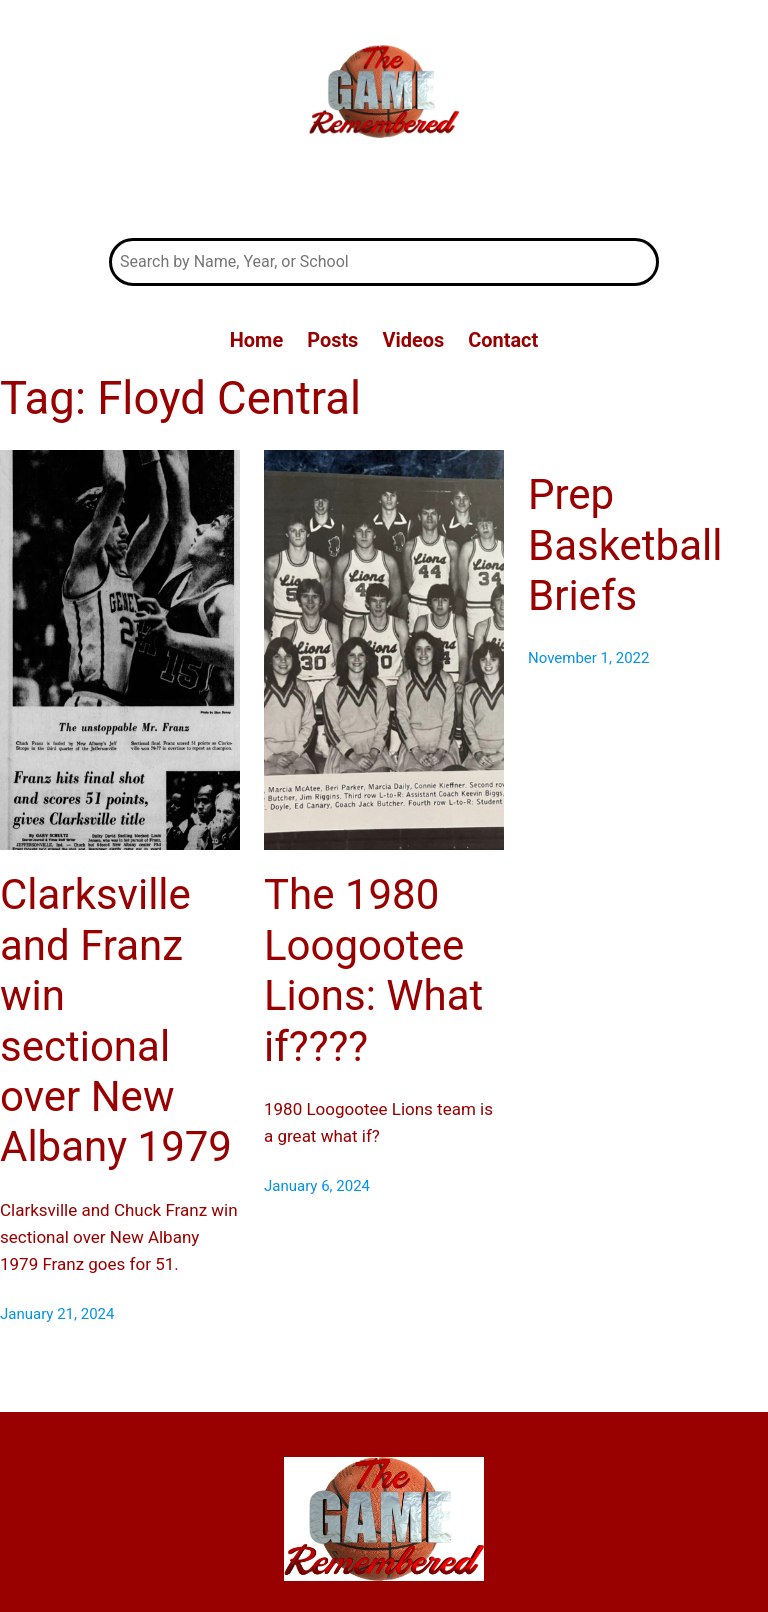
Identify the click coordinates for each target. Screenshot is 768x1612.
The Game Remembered (384, 191)
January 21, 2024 (57, 1314)
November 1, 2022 (588, 658)
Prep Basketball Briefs (625, 545)
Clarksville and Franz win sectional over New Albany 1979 (116, 1020)
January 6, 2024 (317, 1186)
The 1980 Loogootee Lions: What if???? (373, 970)
